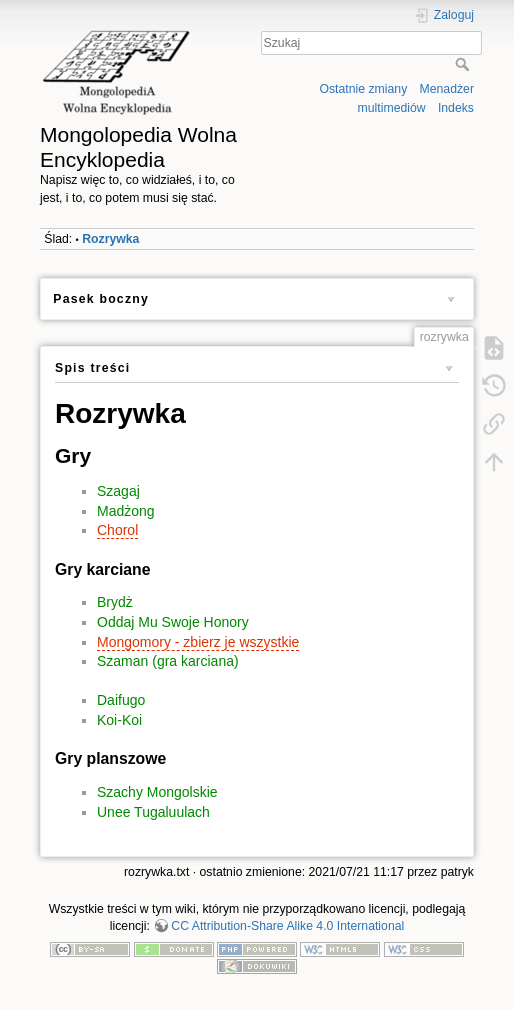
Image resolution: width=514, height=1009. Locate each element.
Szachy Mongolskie (157, 792)
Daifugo (121, 700)
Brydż (115, 602)
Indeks (456, 108)
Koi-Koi (119, 720)
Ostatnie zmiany (363, 89)
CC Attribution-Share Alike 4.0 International (287, 926)
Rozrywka (110, 239)
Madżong (126, 511)
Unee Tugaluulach (153, 812)
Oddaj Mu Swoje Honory (173, 622)
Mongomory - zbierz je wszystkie (198, 642)
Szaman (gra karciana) (168, 661)
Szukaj (464, 64)
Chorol (117, 530)
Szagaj (118, 491)
